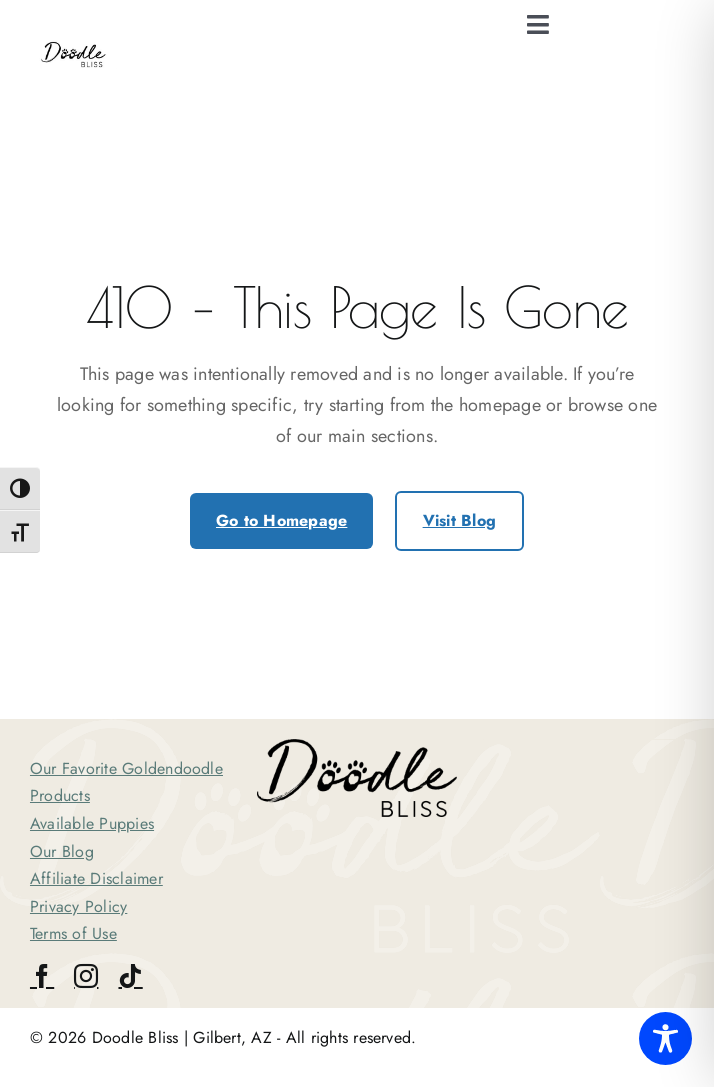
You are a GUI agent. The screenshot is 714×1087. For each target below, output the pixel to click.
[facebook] (42, 976)
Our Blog (62, 851)
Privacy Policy (78, 906)
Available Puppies (92, 823)
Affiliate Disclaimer (96, 878)
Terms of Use (73, 933)
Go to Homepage (281, 520)
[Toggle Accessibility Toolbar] (665, 1038)
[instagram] (86, 976)
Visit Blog (459, 520)
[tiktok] (130, 976)
